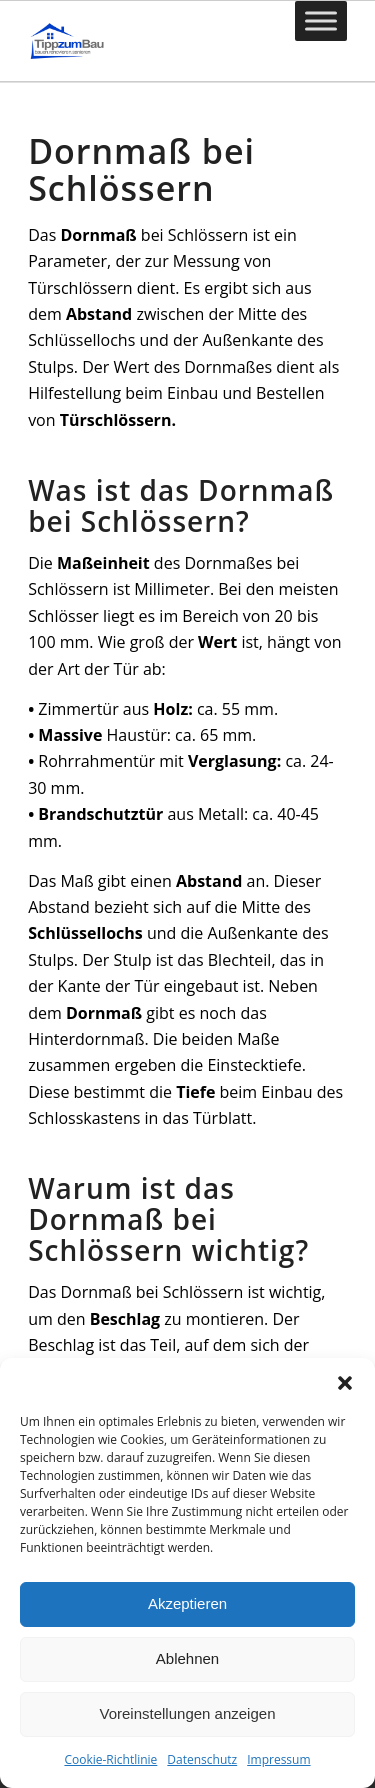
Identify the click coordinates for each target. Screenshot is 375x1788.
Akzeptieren (187, 1603)
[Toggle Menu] (321, 20)
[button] (345, 1383)
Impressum (278, 1759)
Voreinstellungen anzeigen (188, 1713)
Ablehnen (187, 1658)
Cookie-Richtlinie (110, 1759)
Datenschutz (202, 1759)
